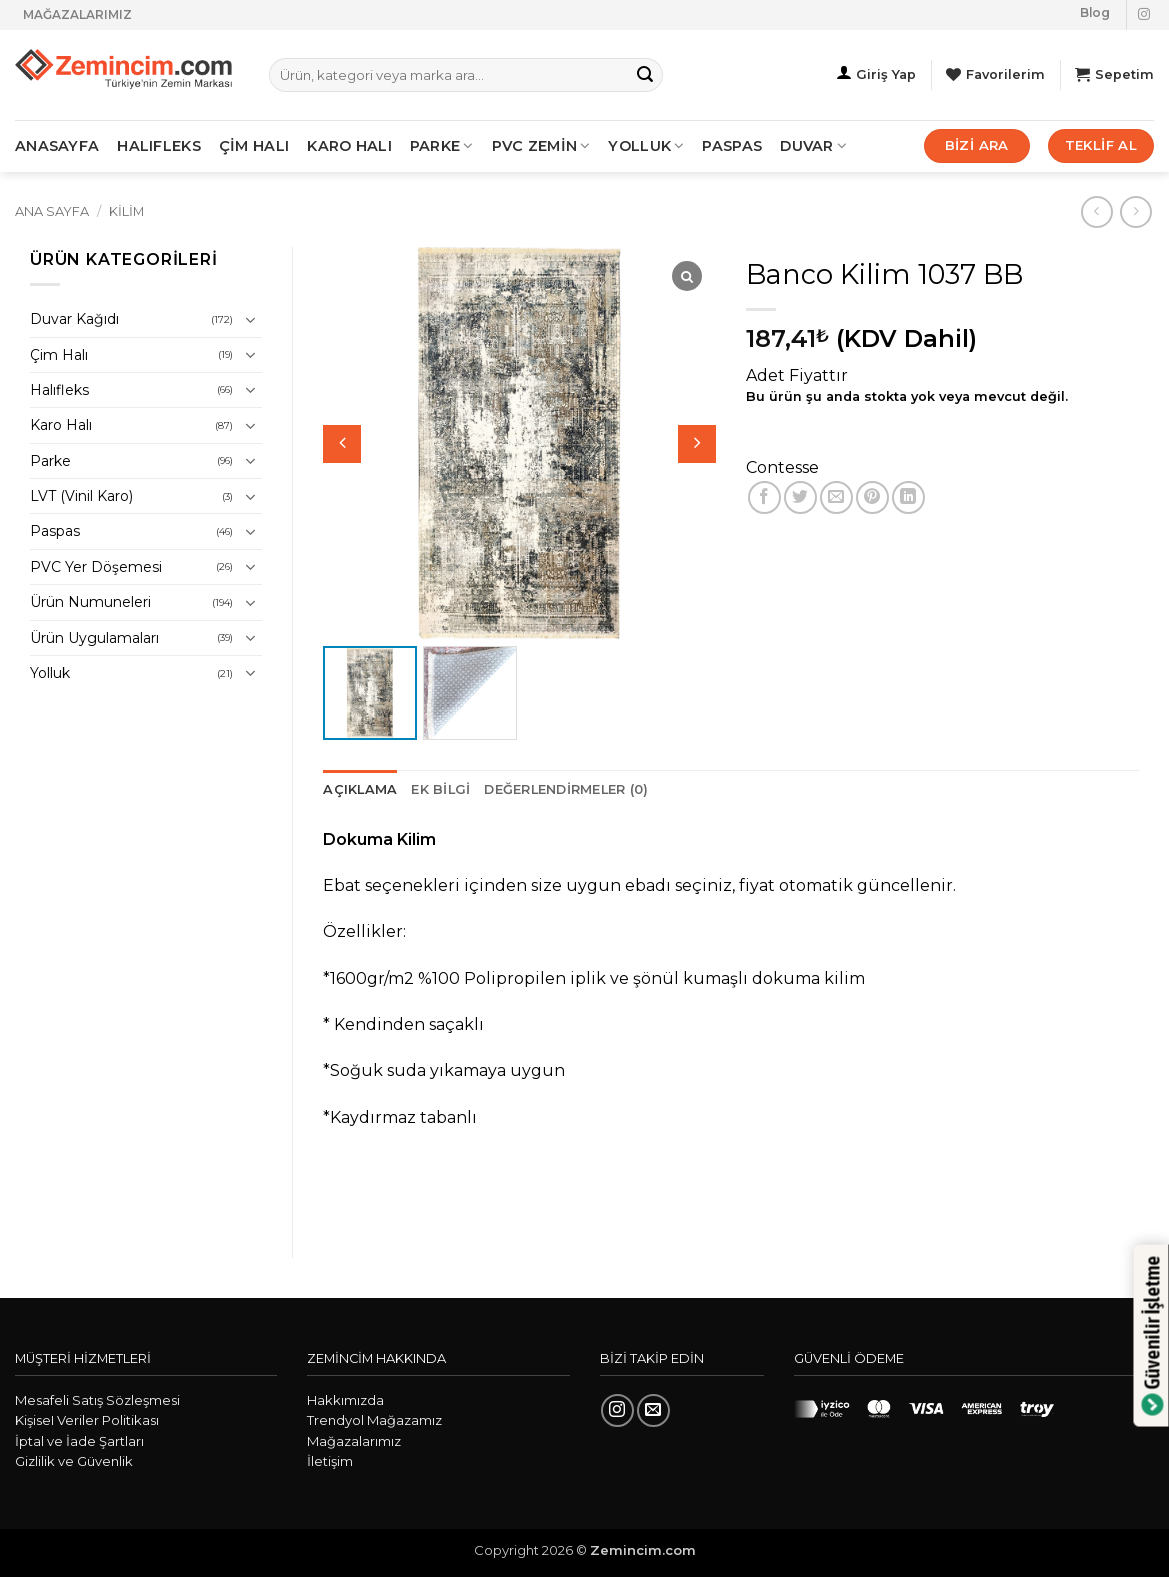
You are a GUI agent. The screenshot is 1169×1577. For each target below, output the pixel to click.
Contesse (782, 467)
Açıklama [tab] (360, 789)
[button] (697, 444)
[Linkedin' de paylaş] (908, 497)
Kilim (126, 211)
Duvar (813, 146)
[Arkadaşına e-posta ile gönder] (836, 497)
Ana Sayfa (52, 211)
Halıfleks (59, 390)
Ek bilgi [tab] (440, 789)
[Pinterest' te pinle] (872, 497)
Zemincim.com (643, 1550)
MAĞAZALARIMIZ (77, 14)
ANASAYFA (57, 146)
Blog (1095, 12)
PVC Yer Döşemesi (96, 567)
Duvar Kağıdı (74, 319)
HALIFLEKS (159, 146)
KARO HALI (349, 146)
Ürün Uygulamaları (94, 638)
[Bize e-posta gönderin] (653, 1410)
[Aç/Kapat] (250, 320)
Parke (50, 461)
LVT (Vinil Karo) (81, 496)
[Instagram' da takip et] (1144, 15)
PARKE (442, 146)
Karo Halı (61, 425)
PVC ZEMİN (541, 146)
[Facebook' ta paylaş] (764, 497)
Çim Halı (59, 355)
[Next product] (1096, 211)
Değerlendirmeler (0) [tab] (566, 789)
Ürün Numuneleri (90, 602)
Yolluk (646, 146)
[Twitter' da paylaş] (800, 497)
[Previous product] (1135, 211)
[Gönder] (645, 75)
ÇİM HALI (254, 146)
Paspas (732, 146)
